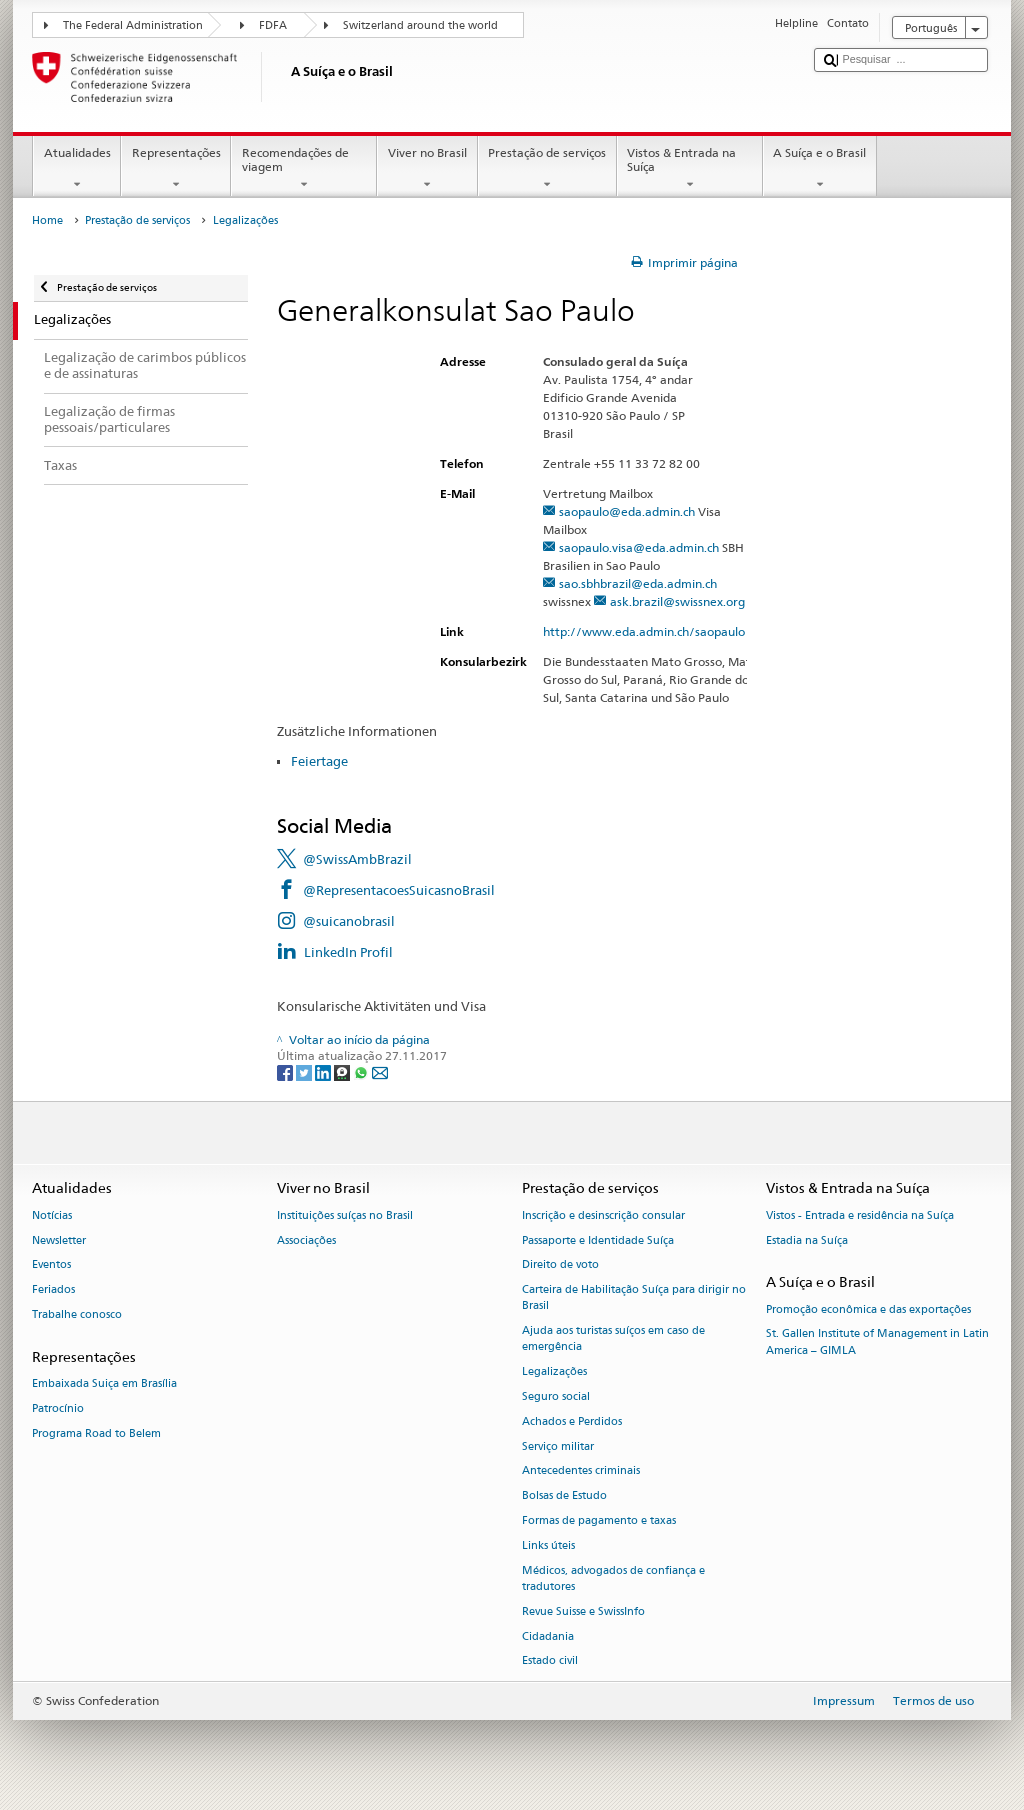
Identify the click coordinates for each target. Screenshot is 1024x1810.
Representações (176, 169)
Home (47, 220)
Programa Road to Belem (96, 1433)
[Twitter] (305, 1071)
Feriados (53, 1290)
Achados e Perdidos (572, 1421)
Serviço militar (558, 1446)
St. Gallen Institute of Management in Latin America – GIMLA (877, 1342)
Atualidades (77, 169)
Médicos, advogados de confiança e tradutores (613, 1578)
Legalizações (554, 1372)
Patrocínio (58, 1408)
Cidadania (548, 1636)
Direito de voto (560, 1265)
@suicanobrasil (349, 921)
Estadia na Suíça (807, 1240)
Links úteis (548, 1545)
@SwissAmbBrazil (357, 859)
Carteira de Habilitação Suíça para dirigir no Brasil (634, 1298)
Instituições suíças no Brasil (345, 1215)
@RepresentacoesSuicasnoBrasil (399, 890)
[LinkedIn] (324, 1071)
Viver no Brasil (427, 169)
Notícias (52, 1215)
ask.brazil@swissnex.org (677, 601)
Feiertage (319, 761)
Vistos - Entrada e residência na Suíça (860, 1215)
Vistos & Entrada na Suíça (690, 169)
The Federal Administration (133, 25)
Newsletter (59, 1240)
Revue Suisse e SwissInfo (583, 1611)
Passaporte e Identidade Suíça (598, 1240)
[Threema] (343, 1071)
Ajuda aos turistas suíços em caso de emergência (613, 1339)
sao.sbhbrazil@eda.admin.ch (638, 583)
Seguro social (556, 1396)
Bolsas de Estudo (564, 1496)
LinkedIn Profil (348, 952)
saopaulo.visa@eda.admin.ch (639, 547)
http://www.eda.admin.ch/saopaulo (652, 631)
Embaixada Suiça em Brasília (104, 1383)
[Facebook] (286, 1071)
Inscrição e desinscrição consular (603, 1215)
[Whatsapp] (362, 1071)
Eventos (51, 1265)
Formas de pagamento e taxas (599, 1520)
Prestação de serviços (547, 169)
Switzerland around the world (420, 25)
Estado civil (550, 1661)
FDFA (273, 25)
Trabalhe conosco (77, 1314)
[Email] (380, 1071)
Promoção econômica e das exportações (868, 1309)
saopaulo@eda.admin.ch (627, 511)
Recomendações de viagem (304, 169)
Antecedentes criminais (581, 1471)
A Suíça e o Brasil (820, 169)
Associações (306, 1240)
